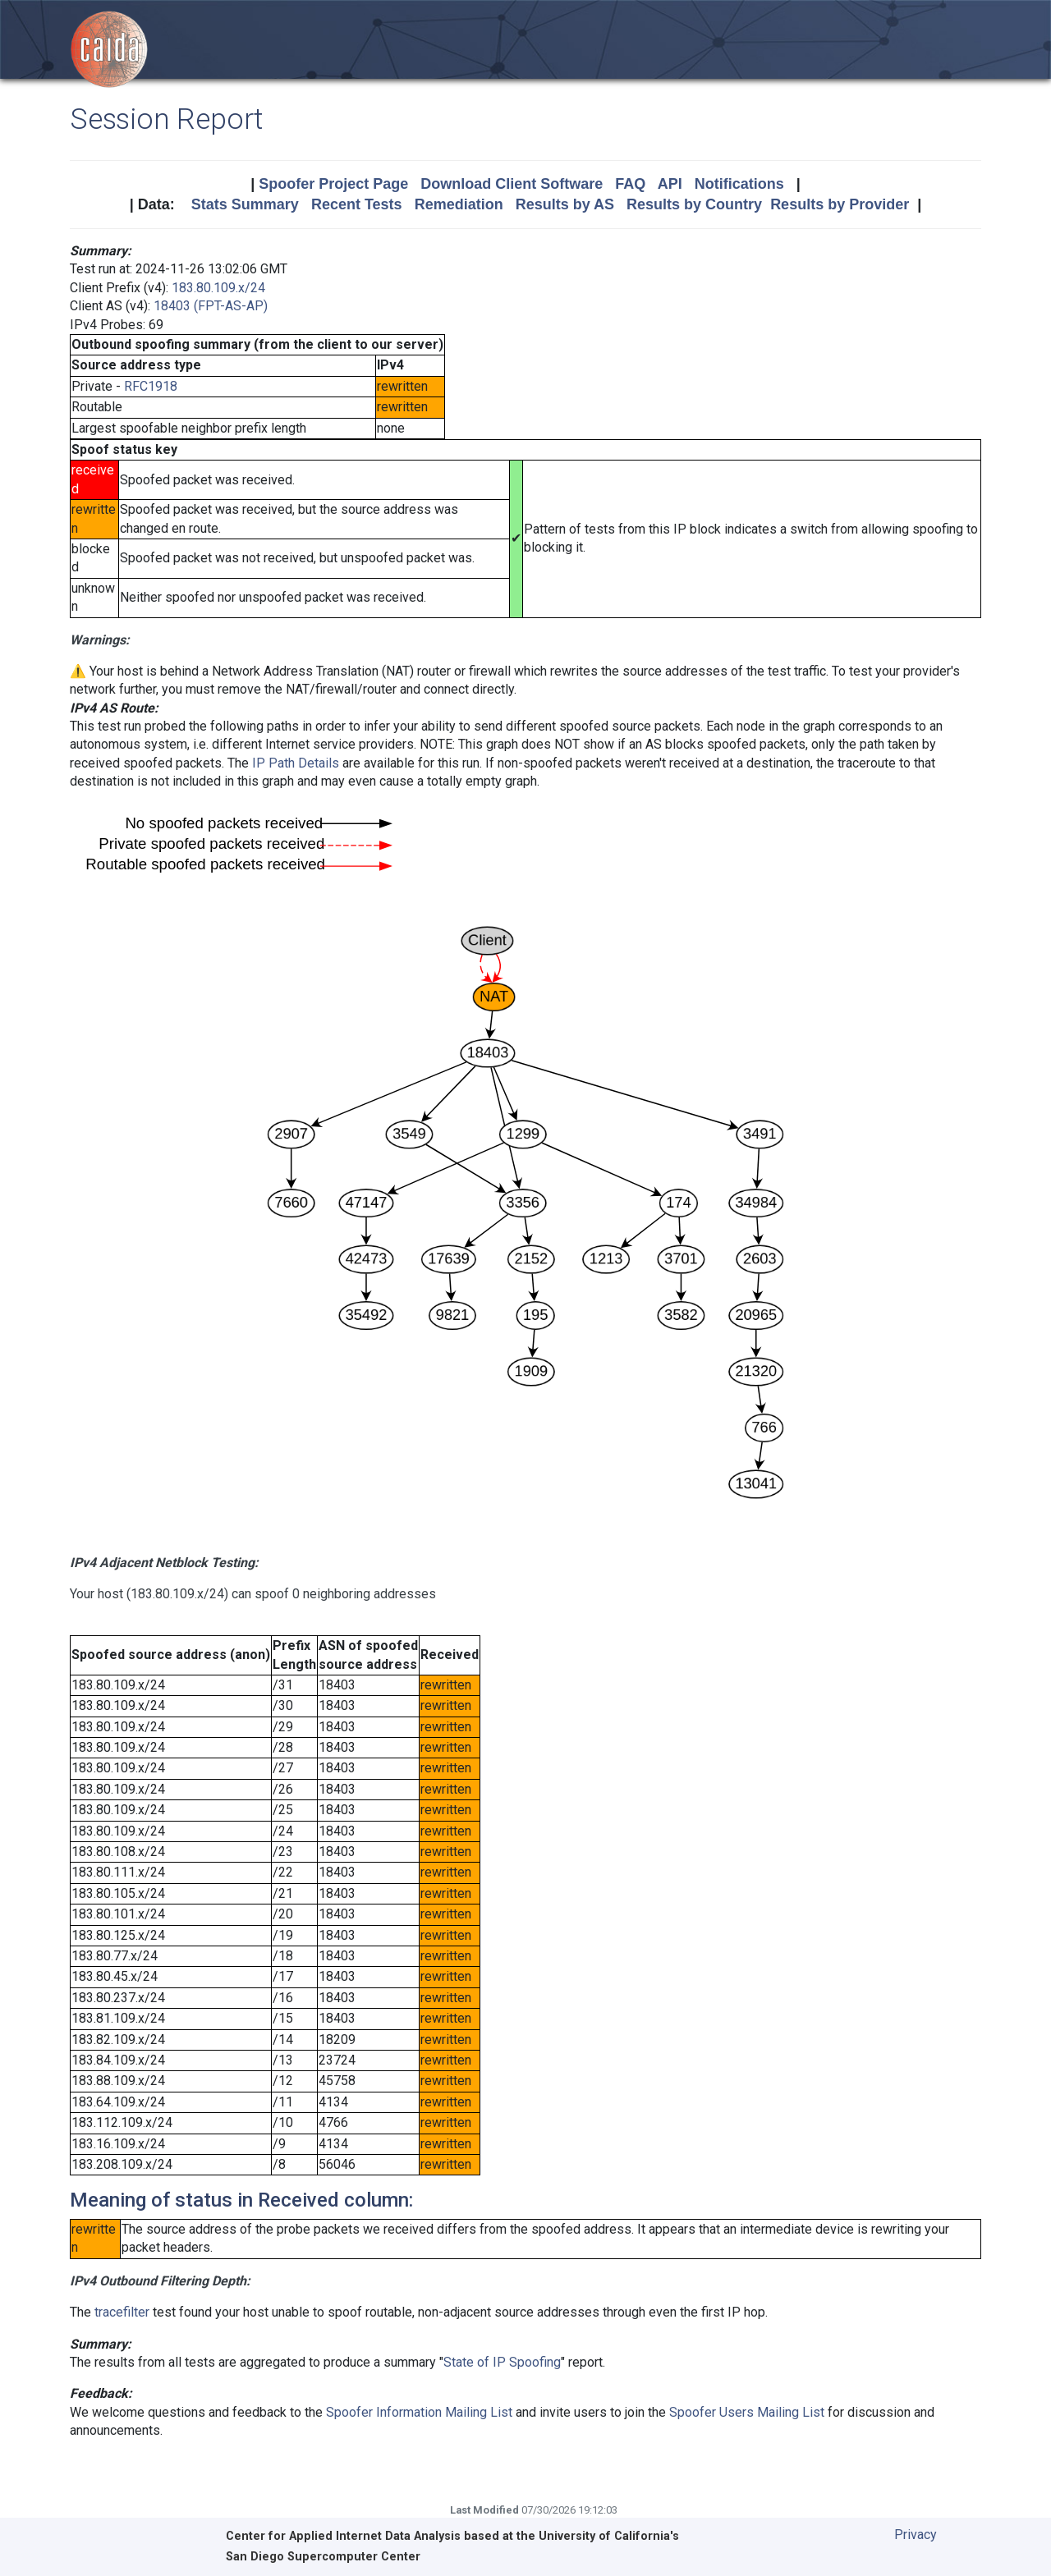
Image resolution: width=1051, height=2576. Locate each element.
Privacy (915, 2534)
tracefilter (121, 2312)
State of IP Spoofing (502, 2362)
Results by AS (565, 204)
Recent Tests (356, 204)
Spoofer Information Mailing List (419, 2412)
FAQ (630, 184)
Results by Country (694, 204)
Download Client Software (511, 184)
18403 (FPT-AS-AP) (211, 306)
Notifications (739, 184)
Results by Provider (839, 204)
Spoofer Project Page (333, 184)
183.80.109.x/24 (218, 288)
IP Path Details (295, 763)
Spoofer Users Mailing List (746, 2412)
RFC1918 (150, 386)
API (670, 184)
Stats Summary (245, 204)
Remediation (459, 204)
